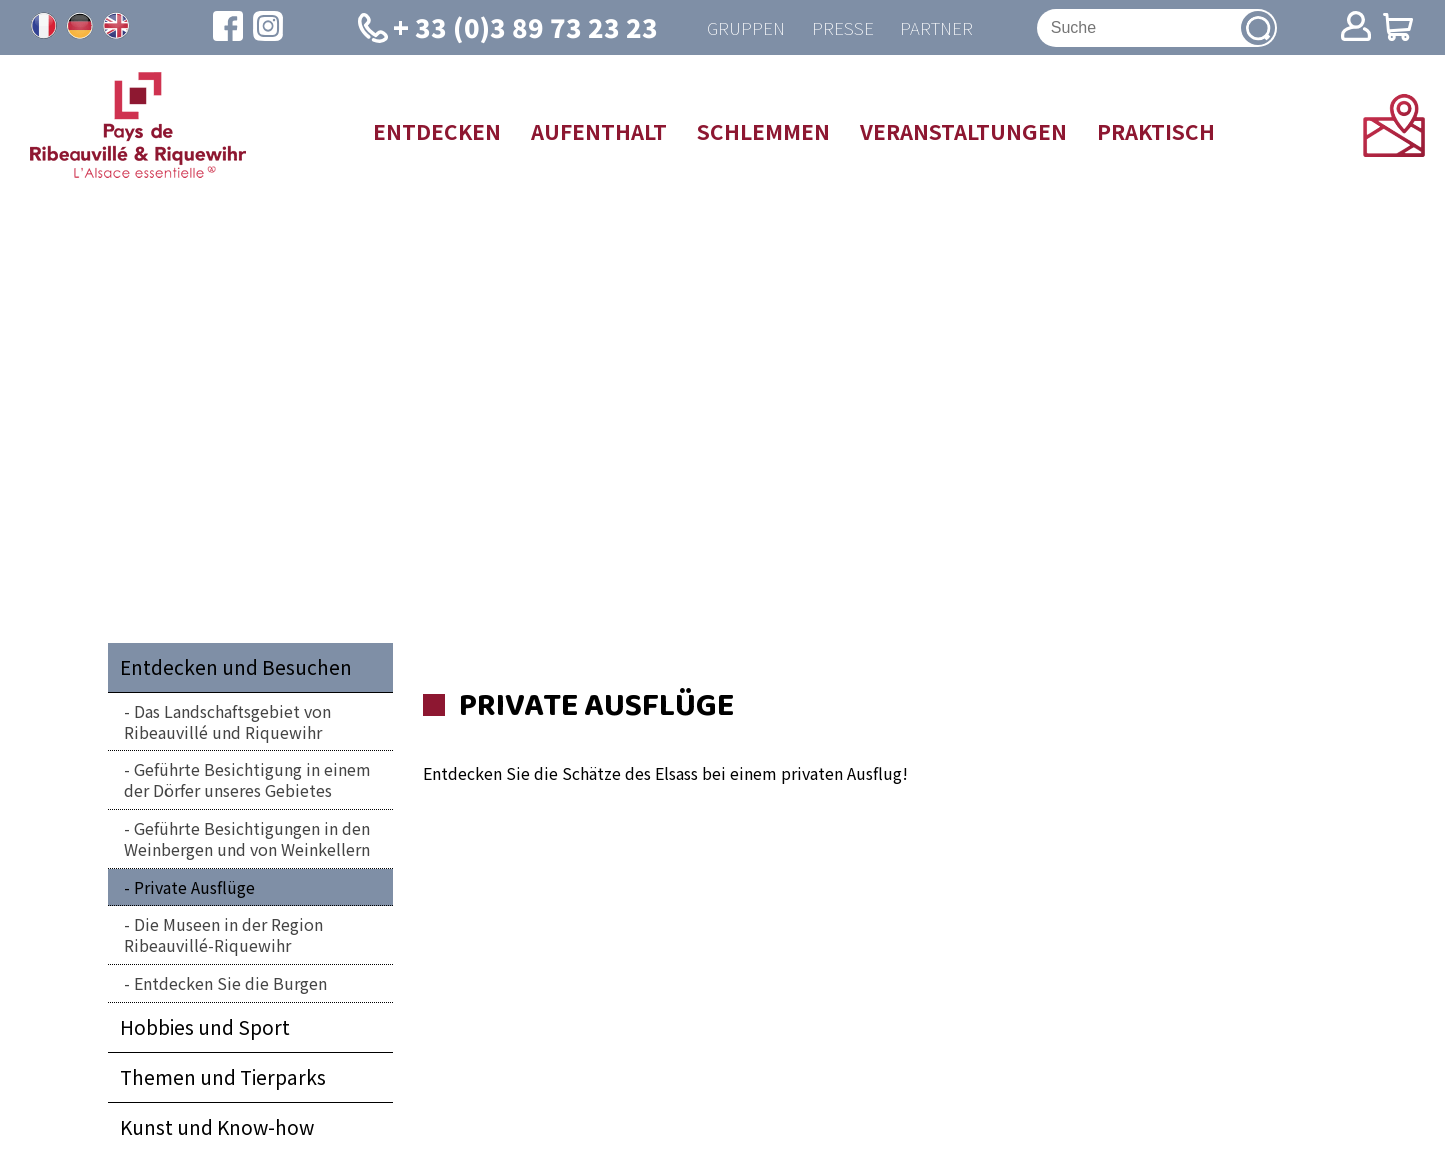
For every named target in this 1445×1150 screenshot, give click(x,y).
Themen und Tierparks (223, 1079)
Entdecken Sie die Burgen (230, 986)
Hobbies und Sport (205, 1030)
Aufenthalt (599, 134)
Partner (939, 28)
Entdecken (437, 134)
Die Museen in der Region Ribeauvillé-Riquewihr (223, 937)
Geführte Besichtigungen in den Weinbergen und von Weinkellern (247, 841)
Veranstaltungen (963, 134)
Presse (840, 28)
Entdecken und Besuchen (236, 670)
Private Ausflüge (194, 889)
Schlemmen (763, 134)
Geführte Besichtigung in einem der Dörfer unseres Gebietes (247, 782)
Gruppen (739, 28)
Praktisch (1156, 134)
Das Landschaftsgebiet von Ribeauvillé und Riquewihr (227, 724)
